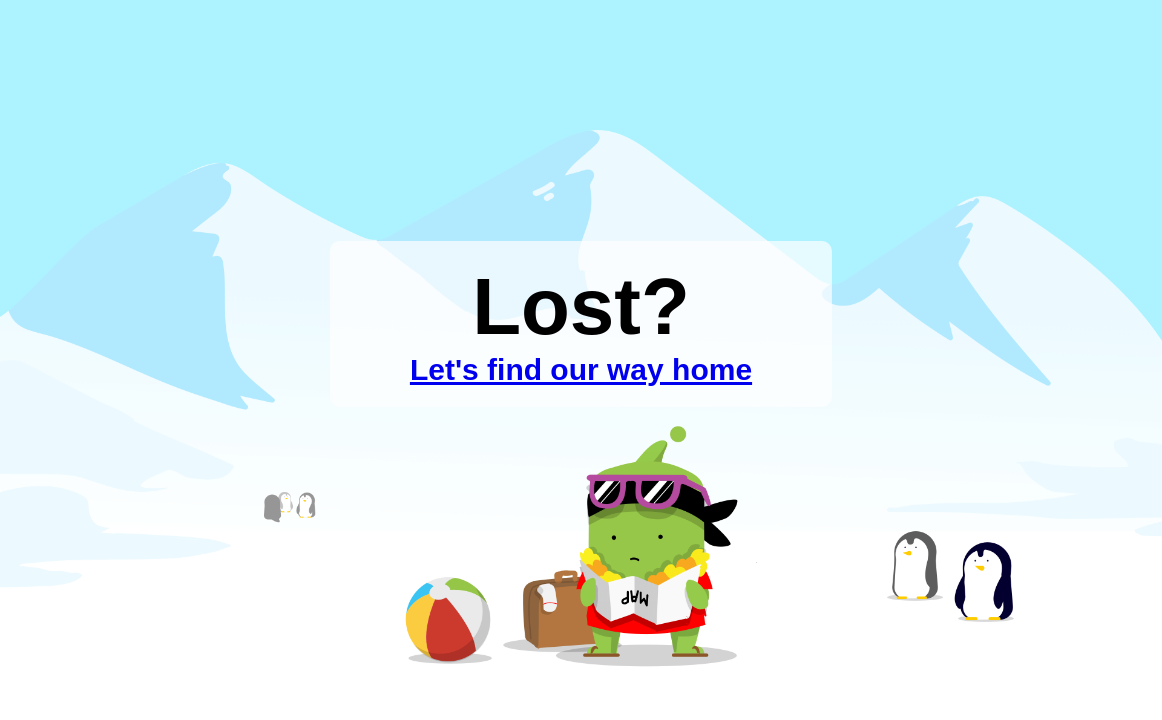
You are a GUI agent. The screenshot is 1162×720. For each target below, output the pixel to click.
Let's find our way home (581, 369)
